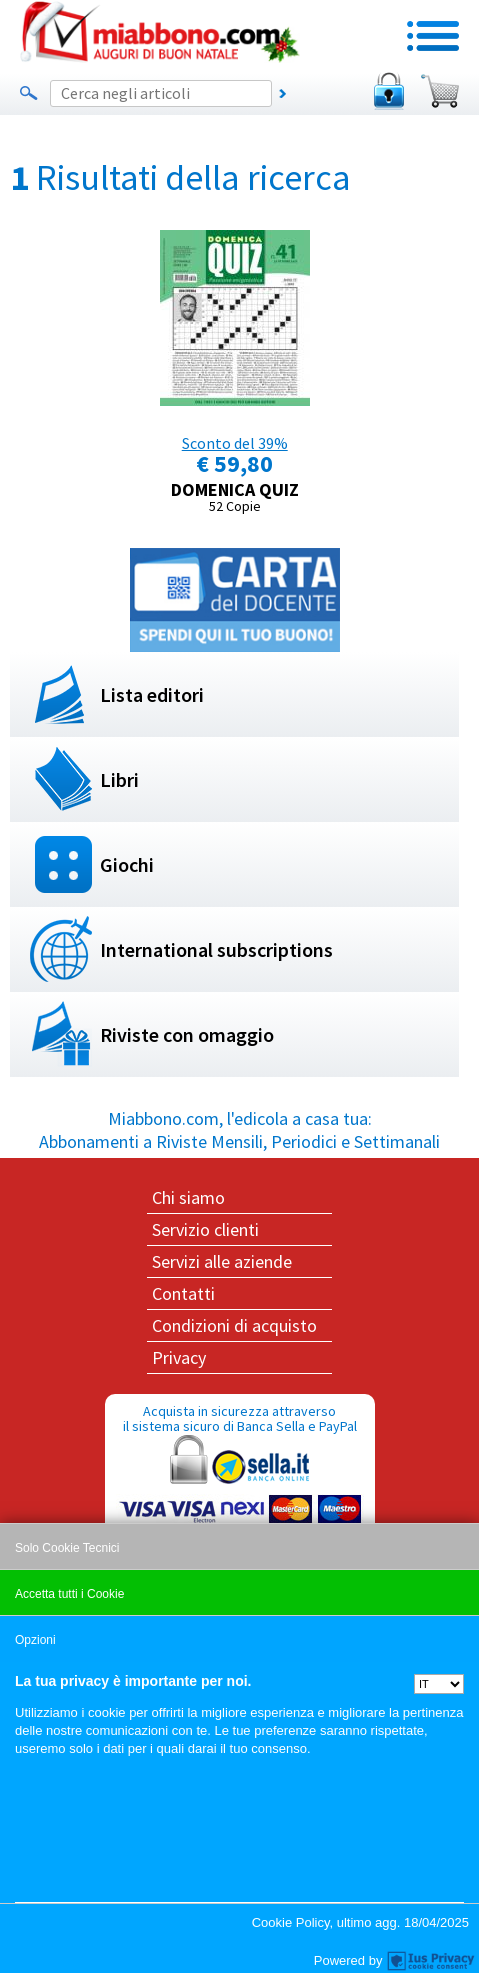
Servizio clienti (205, 1229)
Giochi (127, 864)
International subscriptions (216, 949)
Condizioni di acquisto (234, 1325)
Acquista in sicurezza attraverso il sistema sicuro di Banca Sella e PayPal (240, 1497)
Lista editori (152, 694)
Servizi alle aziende (222, 1261)
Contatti (183, 1293)
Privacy (179, 1357)
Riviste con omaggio (187, 1034)
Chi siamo (188, 1197)
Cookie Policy (291, 1922)
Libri (119, 779)
